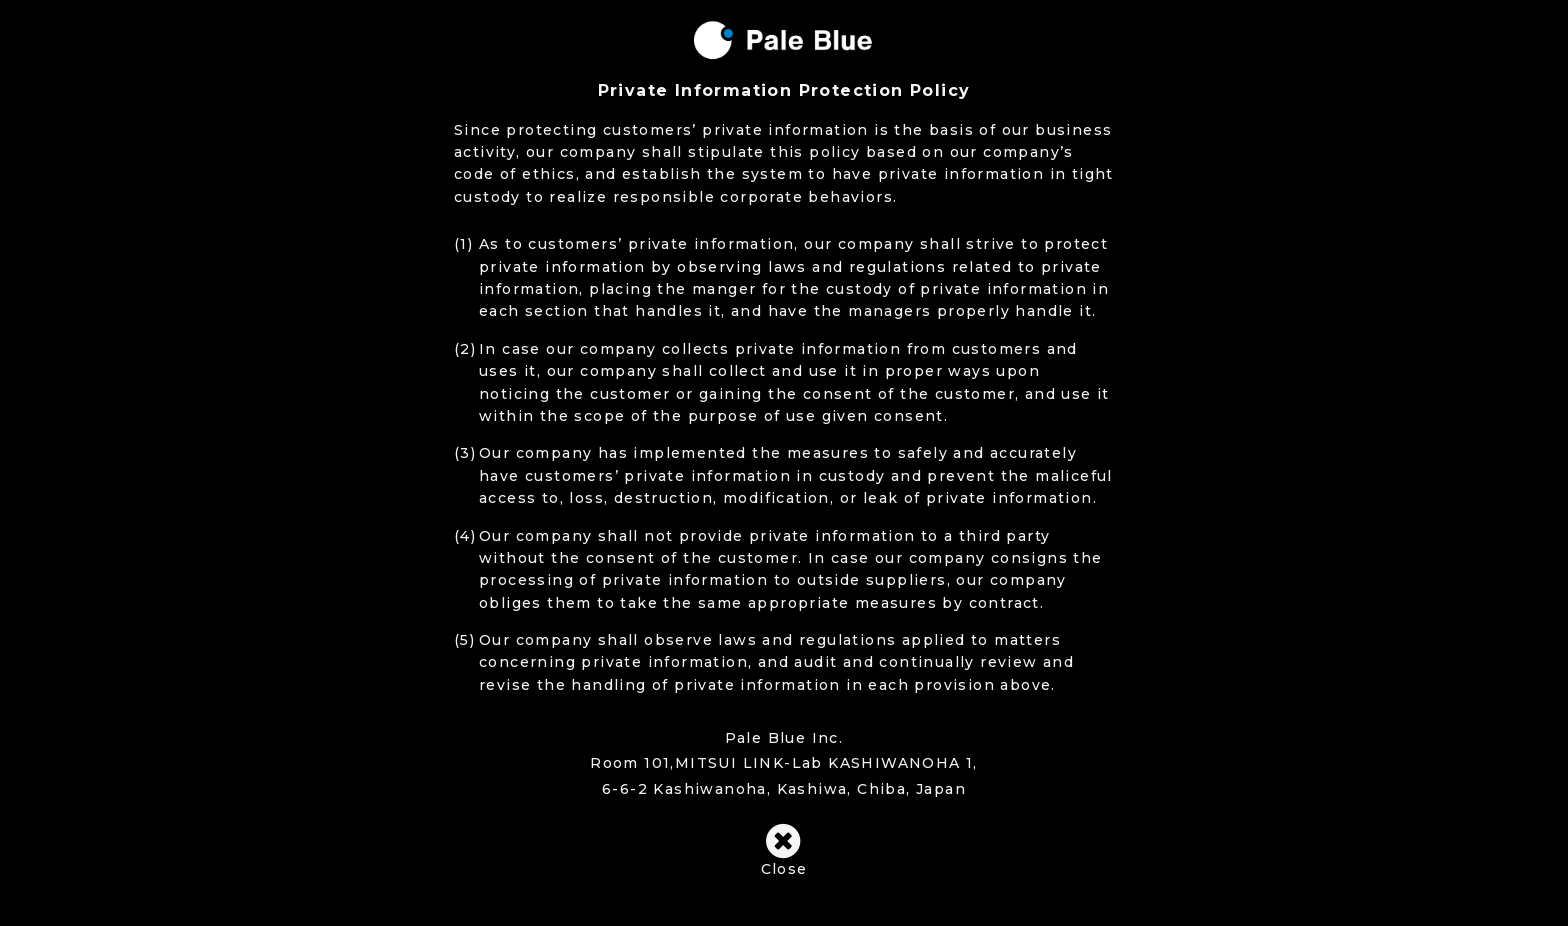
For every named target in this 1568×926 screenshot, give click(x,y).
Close (783, 850)
